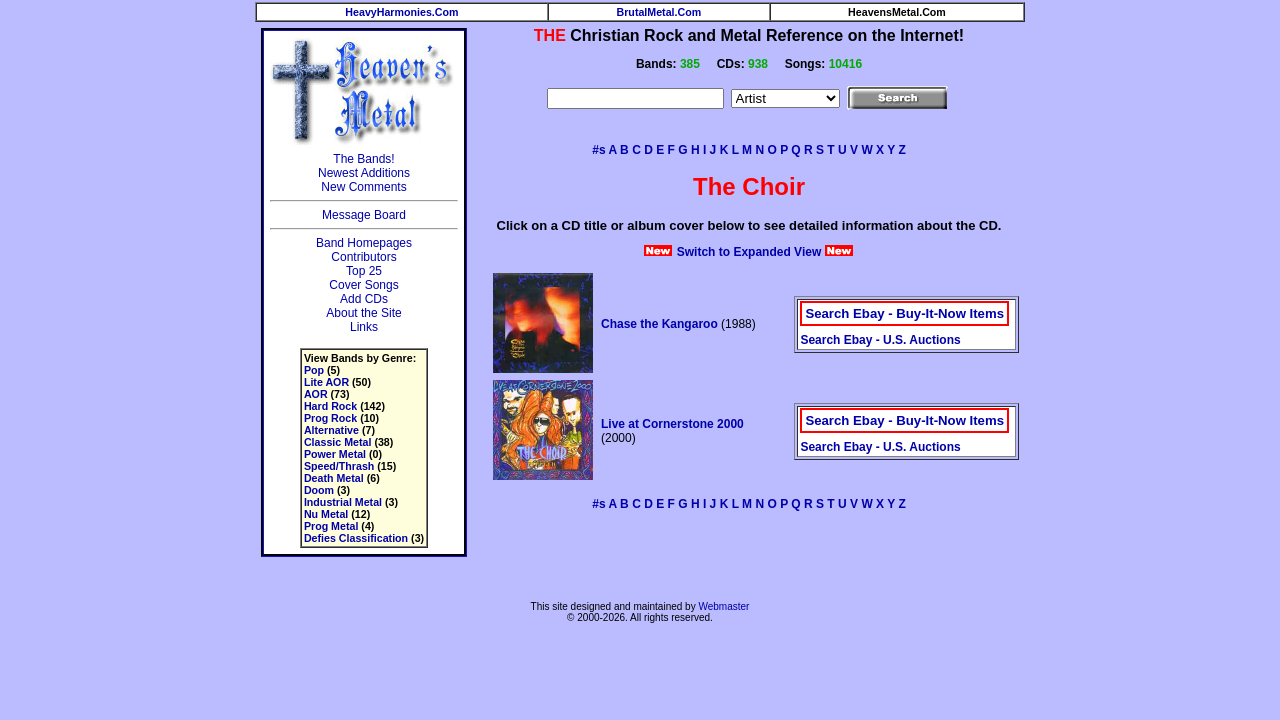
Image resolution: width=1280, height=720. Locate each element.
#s (598, 150)
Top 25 (364, 271)
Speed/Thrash (339, 466)
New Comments (363, 187)
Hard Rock (330, 406)
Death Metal (334, 478)
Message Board (364, 215)
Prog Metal (331, 526)
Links (364, 327)
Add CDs (364, 299)
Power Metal (335, 454)
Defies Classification (356, 538)
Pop (314, 370)
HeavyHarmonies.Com (401, 12)
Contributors (363, 257)
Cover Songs (363, 285)
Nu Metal (326, 514)
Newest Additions (364, 173)
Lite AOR (326, 382)
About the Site (363, 313)
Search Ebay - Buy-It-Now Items (904, 313)
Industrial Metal (343, 502)
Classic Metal (338, 442)
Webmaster (723, 606)
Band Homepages (364, 243)
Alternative (331, 430)
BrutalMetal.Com (659, 12)
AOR (316, 394)
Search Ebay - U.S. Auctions (880, 340)
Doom (319, 490)
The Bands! (363, 159)
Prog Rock (330, 418)
